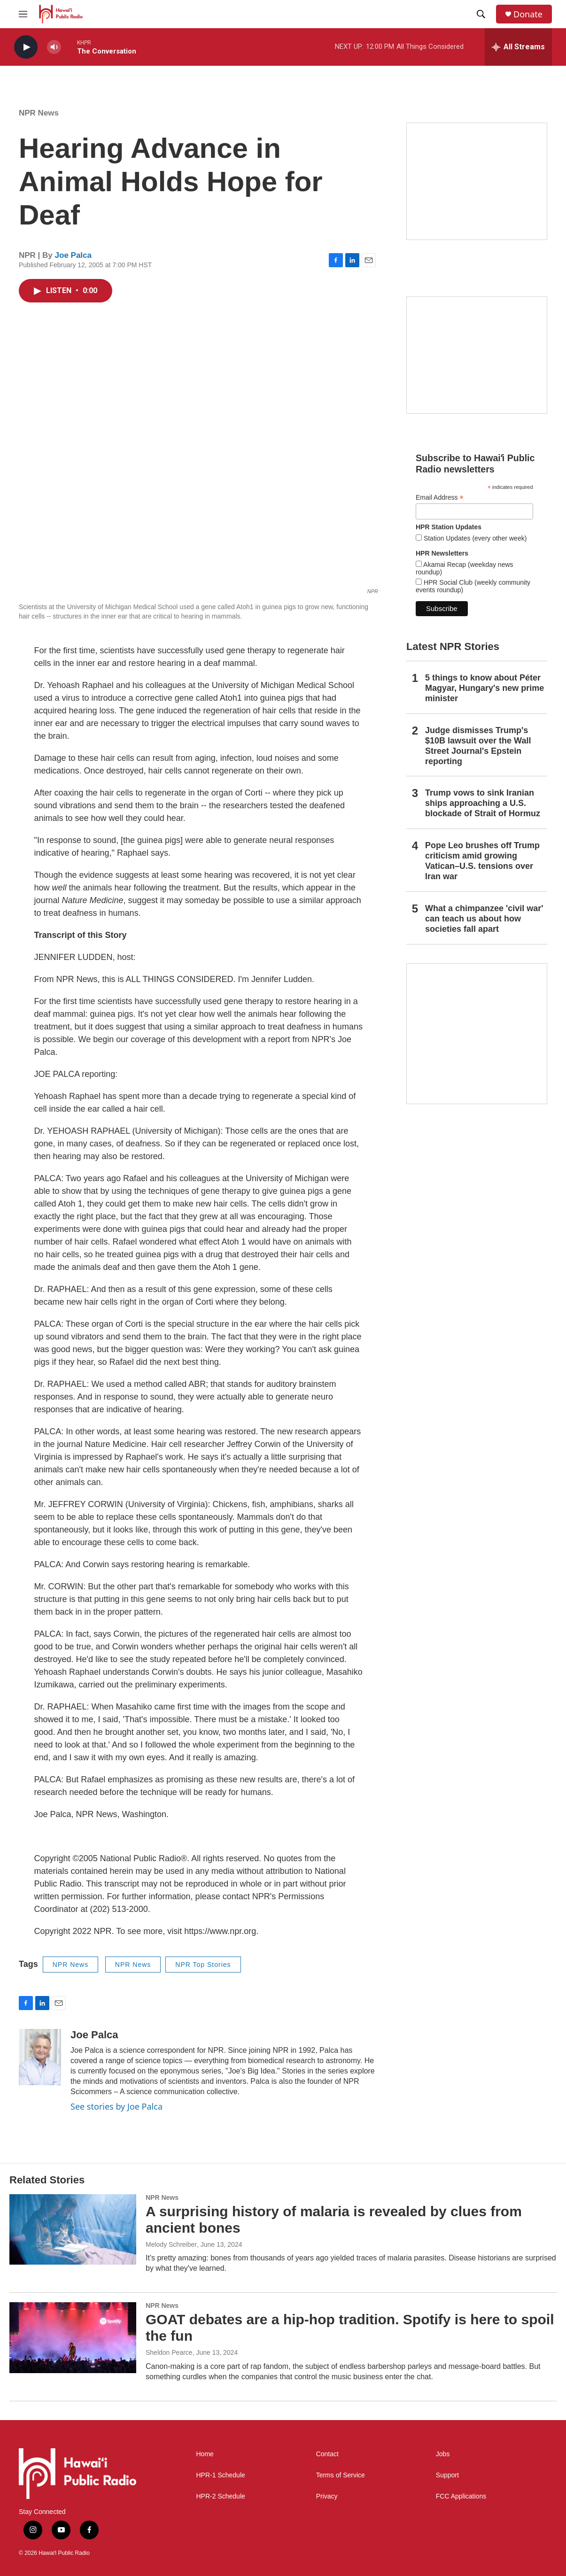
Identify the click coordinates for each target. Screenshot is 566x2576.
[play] (25, 47)
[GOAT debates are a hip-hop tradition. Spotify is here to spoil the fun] (72, 2337)
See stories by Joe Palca (116, 2106)
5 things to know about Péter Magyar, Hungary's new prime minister (484, 688)
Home (205, 2454)
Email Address (440, 497)
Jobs (443, 2454)
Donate (528, 14)
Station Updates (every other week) (474, 538)
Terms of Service (340, 2475)
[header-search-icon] (481, 14)
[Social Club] (477, 355)
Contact (327, 2454)
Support (447, 2475)
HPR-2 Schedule (220, 2496)
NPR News (39, 112)
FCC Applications (461, 2496)
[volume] (54, 47)
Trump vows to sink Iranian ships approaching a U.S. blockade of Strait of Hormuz (482, 803)
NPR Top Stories (203, 1964)
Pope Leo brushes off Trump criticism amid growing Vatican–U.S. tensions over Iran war (482, 861)
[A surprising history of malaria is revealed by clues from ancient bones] (72, 2229)
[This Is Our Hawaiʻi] (477, 1034)
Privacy (327, 2496)
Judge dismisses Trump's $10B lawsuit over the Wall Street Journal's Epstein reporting (478, 746)
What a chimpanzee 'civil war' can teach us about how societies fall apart (484, 919)
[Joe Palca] (40, 2057)
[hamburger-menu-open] (23, 14)
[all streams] (518, 47)
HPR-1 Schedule (220, 2475)
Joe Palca (73, 255)
